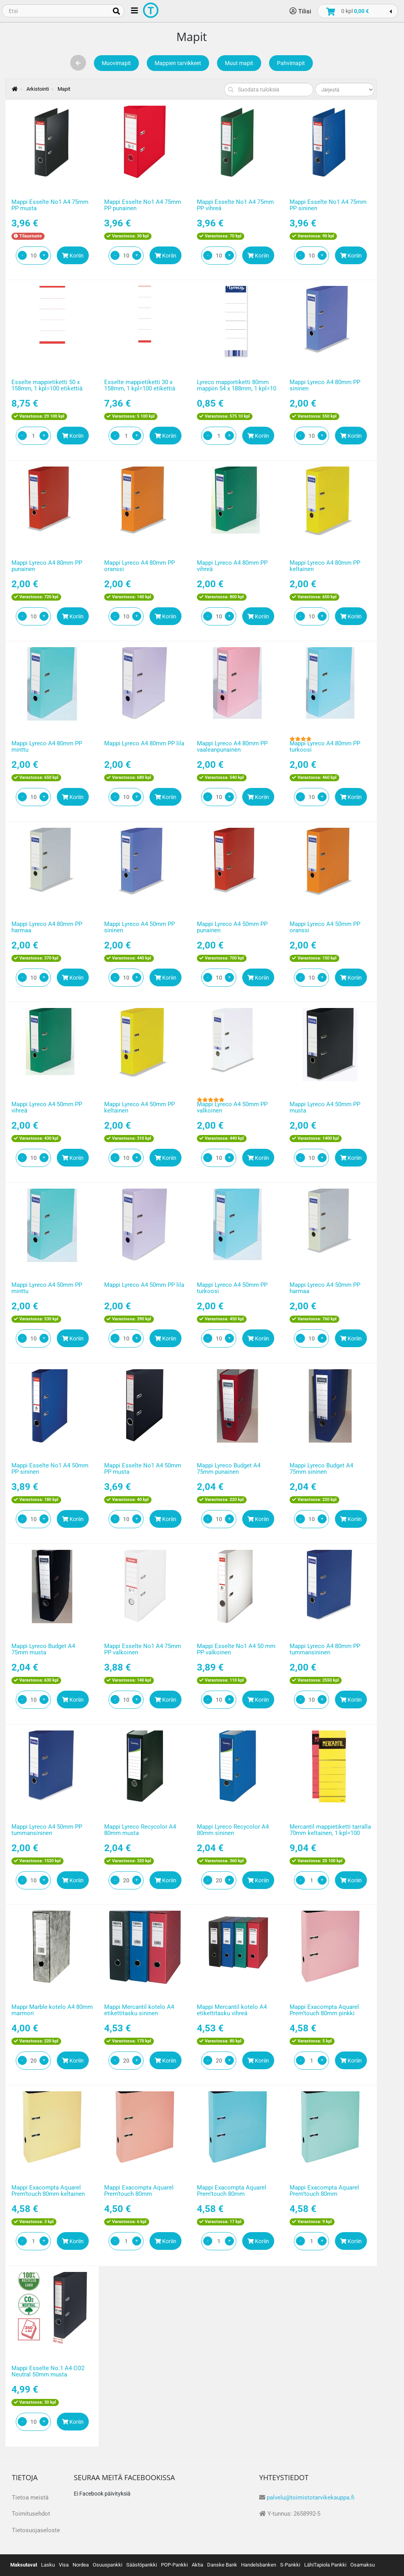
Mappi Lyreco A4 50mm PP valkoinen (232, 1107)
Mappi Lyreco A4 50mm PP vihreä (46, 1107)
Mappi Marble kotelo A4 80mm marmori (52, 2010)
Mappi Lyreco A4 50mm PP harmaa (325, 1288)
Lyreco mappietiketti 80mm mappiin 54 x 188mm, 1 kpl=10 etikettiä (236, 389)
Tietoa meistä (30, 2497)
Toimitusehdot (31, 2513)
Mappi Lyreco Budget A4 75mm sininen (321, 1469)
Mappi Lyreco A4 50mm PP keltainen (139, 1107)
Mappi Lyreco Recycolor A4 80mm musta (140, 1830)
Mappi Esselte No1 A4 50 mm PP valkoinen (236, 1649)
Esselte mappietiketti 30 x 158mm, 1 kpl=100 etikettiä (139, 385)
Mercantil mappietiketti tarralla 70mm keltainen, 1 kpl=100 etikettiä (330, 1833)
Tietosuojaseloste (36, 2530)
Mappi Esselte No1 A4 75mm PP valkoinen (142, 1649)
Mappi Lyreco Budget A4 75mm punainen (228, 1469)
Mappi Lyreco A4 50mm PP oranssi (325, 927)
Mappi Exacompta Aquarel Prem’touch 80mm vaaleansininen (231, 2194)
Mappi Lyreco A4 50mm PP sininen (139, 927)
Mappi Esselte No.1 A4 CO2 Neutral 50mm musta (47, 2371)
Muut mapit (239, 63)
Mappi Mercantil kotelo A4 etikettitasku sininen (139, 2010)
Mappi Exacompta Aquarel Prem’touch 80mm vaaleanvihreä (324, 2194)
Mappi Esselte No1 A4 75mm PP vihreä (235, 205)
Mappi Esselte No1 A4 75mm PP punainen (142, 205)
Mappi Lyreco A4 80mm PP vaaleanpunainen (232, 747)
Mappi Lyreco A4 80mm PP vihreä (232, 566)
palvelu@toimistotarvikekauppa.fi (310, 2497)
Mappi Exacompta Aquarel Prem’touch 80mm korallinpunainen (139, 2194)
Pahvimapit (291, 63)
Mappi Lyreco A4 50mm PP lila (144, 1284)
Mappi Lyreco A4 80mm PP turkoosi (325, 747)
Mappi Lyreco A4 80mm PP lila (144, 743)
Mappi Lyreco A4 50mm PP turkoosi (232, 1288)
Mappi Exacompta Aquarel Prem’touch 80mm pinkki (324, 2010)
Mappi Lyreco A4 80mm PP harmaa (46, 927)
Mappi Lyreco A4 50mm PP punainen (232, 927)
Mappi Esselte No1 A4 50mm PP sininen (49, 1469)
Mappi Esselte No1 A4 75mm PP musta (49, 205)
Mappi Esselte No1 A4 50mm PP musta (142, 1469)
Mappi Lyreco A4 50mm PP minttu (46, 1288)
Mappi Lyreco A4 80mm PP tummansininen (325, 1649)
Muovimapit (116, 63)
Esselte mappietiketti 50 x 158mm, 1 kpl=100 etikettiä (46, 385)
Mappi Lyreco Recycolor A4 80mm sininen (233, 1830)
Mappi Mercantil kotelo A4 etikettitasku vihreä (232, 2010)
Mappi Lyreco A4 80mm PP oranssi (139, 566)
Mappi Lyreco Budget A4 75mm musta (43, 1649)
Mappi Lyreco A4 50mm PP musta (325, 1107)
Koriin (73, 255)
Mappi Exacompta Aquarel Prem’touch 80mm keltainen (48, 2191)
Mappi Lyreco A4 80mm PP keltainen (325, 566)
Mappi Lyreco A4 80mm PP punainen (46, 566)
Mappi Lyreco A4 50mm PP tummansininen (46, 1830)
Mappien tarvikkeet (178, 63)
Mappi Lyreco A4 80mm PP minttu (46, 747)
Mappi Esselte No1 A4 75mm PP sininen (328, 205)
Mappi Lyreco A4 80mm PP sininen (325, 385)
